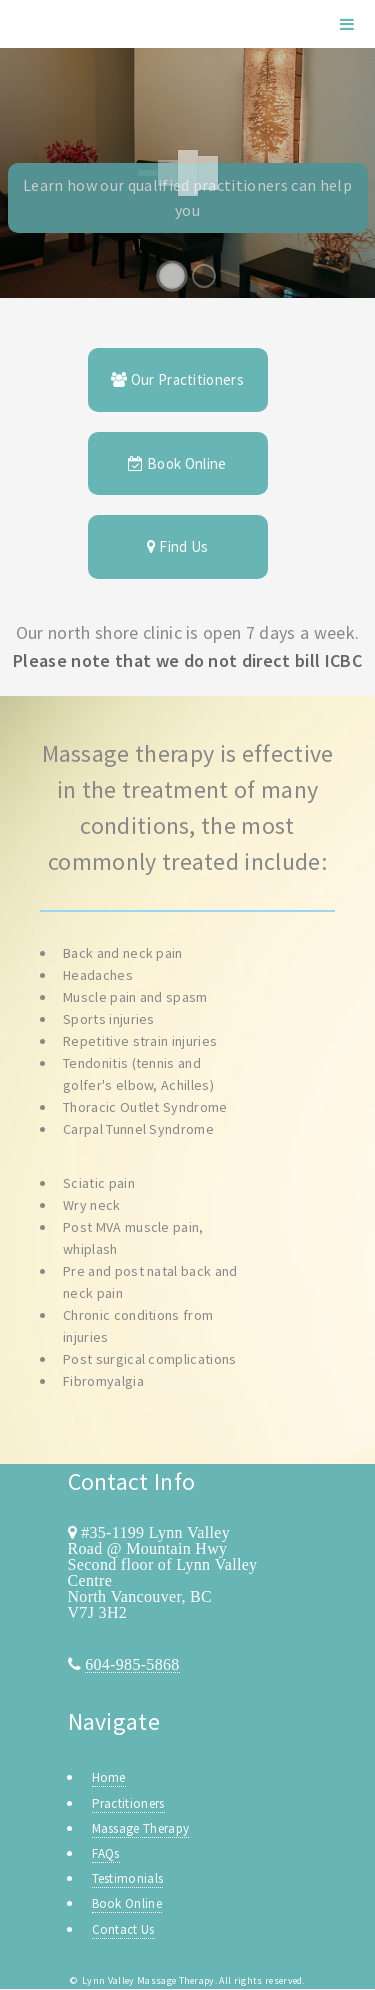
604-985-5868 (132, 1664)
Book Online (177, 463)
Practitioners (128, 1803)
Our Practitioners (177, 379)
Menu (347, 24)
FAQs (106, 1853)
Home (109, 1777)
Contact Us (123, 1929)
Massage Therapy (141, 1828)
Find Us (178, 546)
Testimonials (128, 1878)
